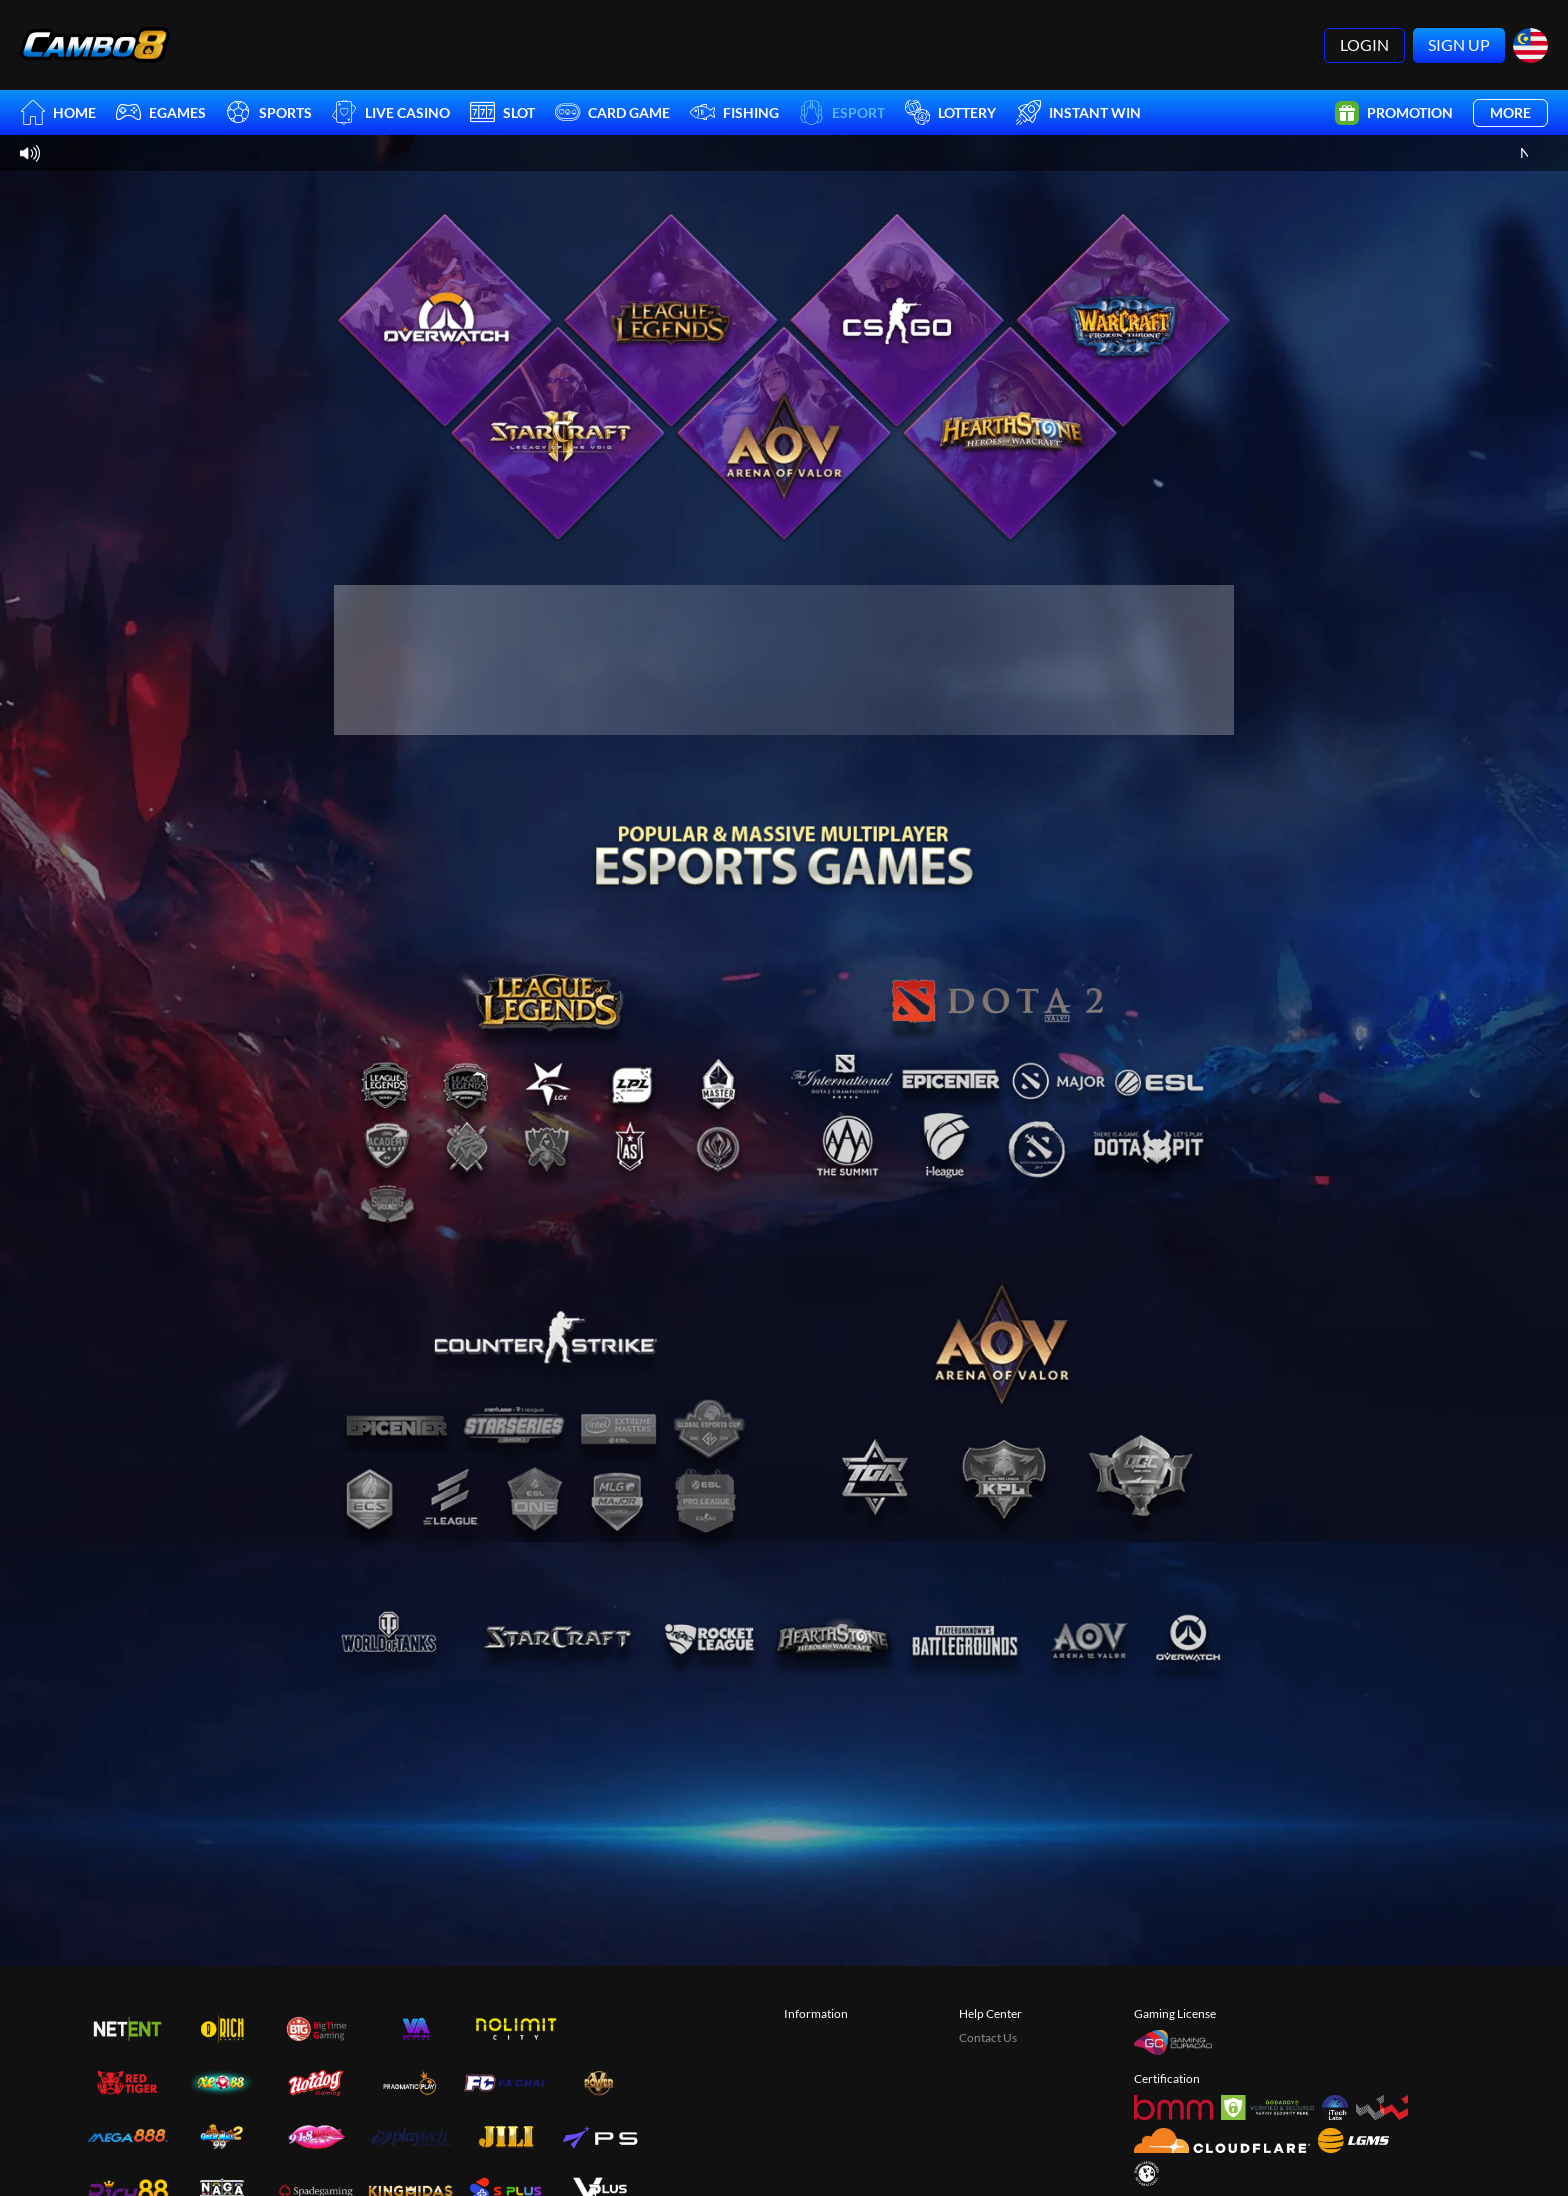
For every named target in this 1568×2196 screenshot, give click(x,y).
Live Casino (391, 112)
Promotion (1394, 113)
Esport (842, 112)
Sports (269, 112)
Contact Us (988, 2037)
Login (1364, 44)
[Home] (95, 45)
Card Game (612, 112)
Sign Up (1459, 44)
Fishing (734, 112)
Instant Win (1078, 112)
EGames (161, 112)
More (1510, 112)
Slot (502, 112)
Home (58, 112)
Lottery (950, 112)
